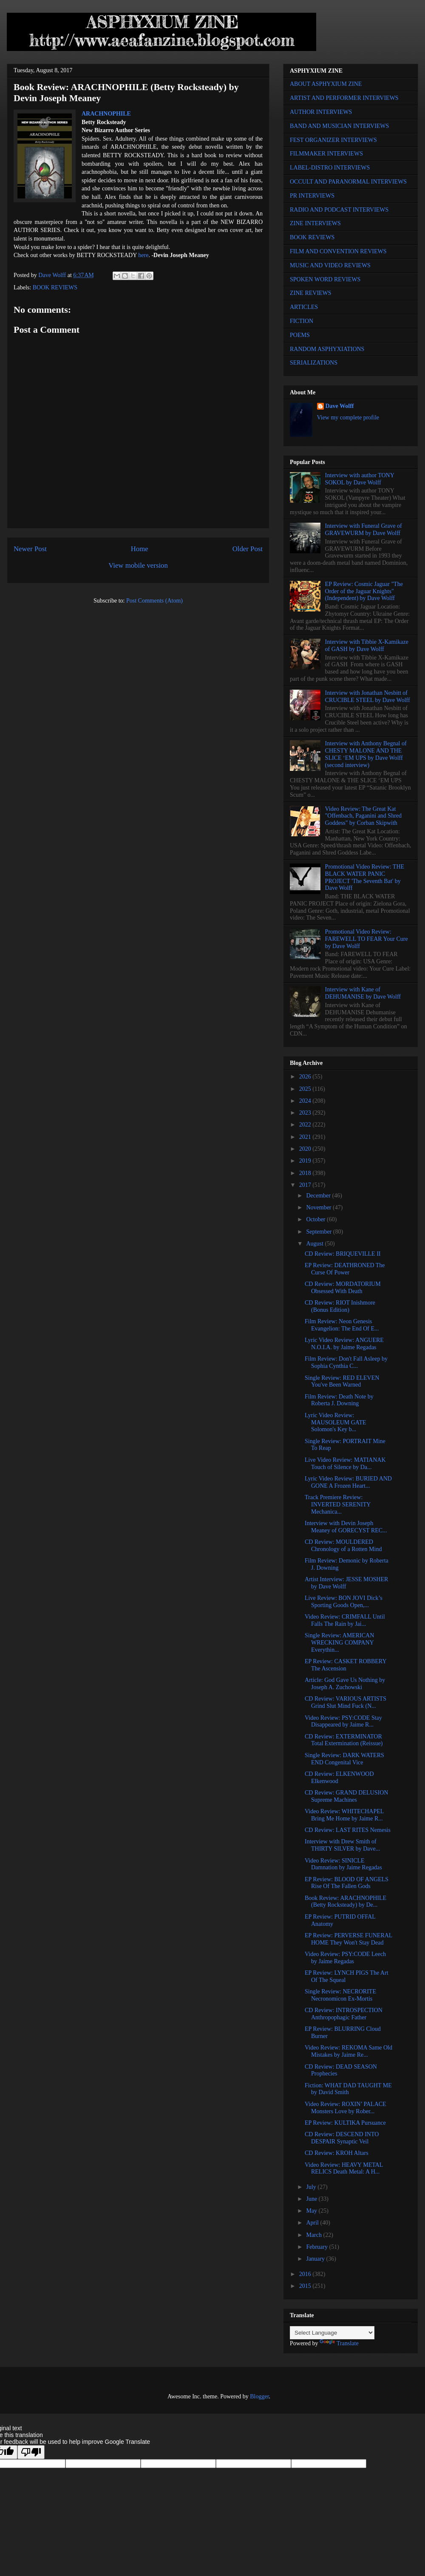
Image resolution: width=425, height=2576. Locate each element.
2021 (306, 1137)
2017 (306, 1185)
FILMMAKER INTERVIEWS (326, 153)
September (319, 1232)
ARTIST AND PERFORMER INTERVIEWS (344, 98)
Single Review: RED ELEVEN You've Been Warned (342, 1381)
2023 (306, 1113)
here (143, 255)
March (314, 2235)
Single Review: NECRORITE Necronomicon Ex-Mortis (340, 1995)
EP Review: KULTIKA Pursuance (345, 2123)
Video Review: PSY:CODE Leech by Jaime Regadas (345, 1958)
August (315, 1243)
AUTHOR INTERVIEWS (321, 112)
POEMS (300, 335)
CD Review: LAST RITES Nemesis (348, 1830)
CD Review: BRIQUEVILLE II (342, 1254)
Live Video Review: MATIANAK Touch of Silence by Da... (345, 1463)
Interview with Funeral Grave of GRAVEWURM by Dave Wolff (363, 529)
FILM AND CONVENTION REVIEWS (338, 251)
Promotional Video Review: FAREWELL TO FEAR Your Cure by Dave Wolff (366, 938)
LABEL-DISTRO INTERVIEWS (330, 167)
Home (139, 549)
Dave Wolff (340, 406)
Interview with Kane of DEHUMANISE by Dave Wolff (363, 993)
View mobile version (138, 565)
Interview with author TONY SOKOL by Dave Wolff (359, 479)
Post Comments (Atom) (154, 600)
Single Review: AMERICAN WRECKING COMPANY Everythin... (339, 1642)
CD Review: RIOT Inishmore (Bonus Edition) (340, 1306)
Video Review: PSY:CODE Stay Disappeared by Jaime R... (343, 1721)
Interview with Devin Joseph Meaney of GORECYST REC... (346, 1527)
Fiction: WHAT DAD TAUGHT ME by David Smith (348, 2089)
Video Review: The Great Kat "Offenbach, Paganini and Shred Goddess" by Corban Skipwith (363, 816)
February (317, 2247)
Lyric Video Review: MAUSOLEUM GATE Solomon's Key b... (335, 1422)
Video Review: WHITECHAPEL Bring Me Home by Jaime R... (344, 1815)
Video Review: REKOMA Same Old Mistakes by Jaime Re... (348, 2051)
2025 (306, 1089)
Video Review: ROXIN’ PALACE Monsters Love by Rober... (345, 2108)
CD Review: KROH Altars (336, 2153)
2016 (306, 2274)
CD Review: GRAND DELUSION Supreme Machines (346, 1796)
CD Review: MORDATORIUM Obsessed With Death (343, 1287)
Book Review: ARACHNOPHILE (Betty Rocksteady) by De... (345, 1901)
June (312, 2199)
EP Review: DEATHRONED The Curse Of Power (345, 1269)
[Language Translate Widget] (332, 2332)
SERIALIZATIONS (313, 363)
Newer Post (30, 549)
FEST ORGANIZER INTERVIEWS (333, 140)
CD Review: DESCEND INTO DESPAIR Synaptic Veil (342, 2138)
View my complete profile (348, 417)
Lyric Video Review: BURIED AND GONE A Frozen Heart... (348, 1482)
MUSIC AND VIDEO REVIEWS (330, 265)
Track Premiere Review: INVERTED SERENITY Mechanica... (338, 1504)
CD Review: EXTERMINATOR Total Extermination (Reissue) (344, 1740)
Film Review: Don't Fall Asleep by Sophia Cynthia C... (346, 1362)
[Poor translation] (31, 2452)
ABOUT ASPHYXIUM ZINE (326, 84)
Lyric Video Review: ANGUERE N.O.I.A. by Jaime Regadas (344, 1343)
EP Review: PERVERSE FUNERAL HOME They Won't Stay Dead (348, 1939)
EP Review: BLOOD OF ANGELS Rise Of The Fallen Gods (346, 1883)
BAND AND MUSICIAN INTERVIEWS (339, 126)
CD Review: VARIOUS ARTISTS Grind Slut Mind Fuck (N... (345, 1702)
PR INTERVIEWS (312, 195)
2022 (306, 1124)
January (316, 2259)
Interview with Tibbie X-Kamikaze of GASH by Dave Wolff (366, 645)
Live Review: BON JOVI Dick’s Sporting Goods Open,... (343, 1601)
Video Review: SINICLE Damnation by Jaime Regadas (343, 1864)
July (311, 2187)
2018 (306, 1173)
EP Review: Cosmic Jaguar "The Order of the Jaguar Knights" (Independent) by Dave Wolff (364, 591)
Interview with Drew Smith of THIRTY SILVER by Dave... (342, 1845)
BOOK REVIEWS (55, 287)
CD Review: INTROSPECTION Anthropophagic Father (343, 2014)
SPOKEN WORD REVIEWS (325, 279)
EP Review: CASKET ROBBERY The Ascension (345, 1665)
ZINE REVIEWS (311, 293)
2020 (306, 1149)
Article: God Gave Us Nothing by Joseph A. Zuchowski (345, 1683)
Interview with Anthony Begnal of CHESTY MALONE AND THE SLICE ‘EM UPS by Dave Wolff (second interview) (366, 754)
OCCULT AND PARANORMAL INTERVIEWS (348, 181)
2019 (306, 1161)
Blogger (259, 2396)
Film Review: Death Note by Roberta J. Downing (339, 1400)
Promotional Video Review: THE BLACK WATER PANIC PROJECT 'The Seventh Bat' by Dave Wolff (364, 877)
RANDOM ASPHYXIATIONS (327, 349)
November (319, 1207)
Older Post (247, 549)
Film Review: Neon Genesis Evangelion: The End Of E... (342, 1325)
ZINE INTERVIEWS (315, 223)
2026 (306, 1076)
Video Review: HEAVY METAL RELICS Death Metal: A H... (344, 2168)
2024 (306, 1101)
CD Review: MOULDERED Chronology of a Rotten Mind (343, 1545)
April (313, 2222)
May (312, 2211)
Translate (339, 2343)
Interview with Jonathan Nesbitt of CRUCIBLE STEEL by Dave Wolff (367, 696)
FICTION (301, 321)
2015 (306, 2286)
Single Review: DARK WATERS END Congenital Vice (344, 1759)
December (319, 1195)
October (316, 1219)
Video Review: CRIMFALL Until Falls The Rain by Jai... (345, 1620)
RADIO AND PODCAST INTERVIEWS (339, 210)
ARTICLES (304, 307)
